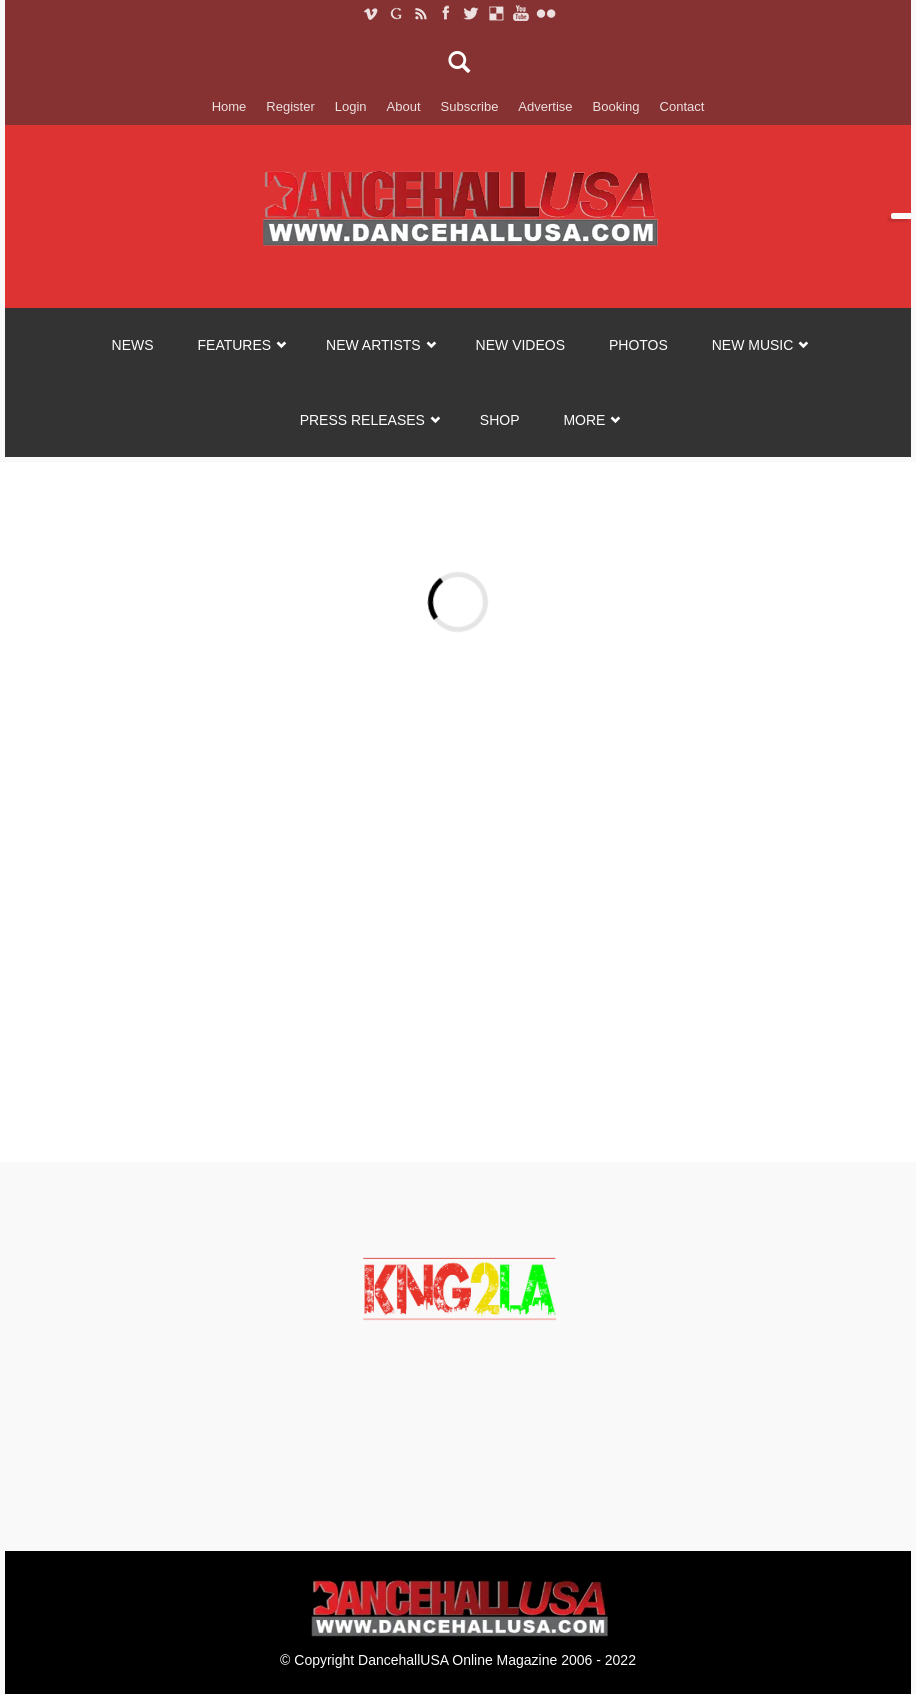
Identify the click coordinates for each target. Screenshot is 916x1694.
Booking (616, 106)
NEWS (133, 345)
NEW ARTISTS (373, 345)
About (404, 106)
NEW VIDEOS (520, 345)
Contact (682, 106)
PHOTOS (638, 345)
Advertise (545, 106)
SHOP (500, 420)
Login (351, 106)
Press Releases (362, 420)
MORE (584, 420)
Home (229, 106)
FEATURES (235, 345)
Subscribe (470, 106)
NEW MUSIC (753, 345)
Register (290, 106)
